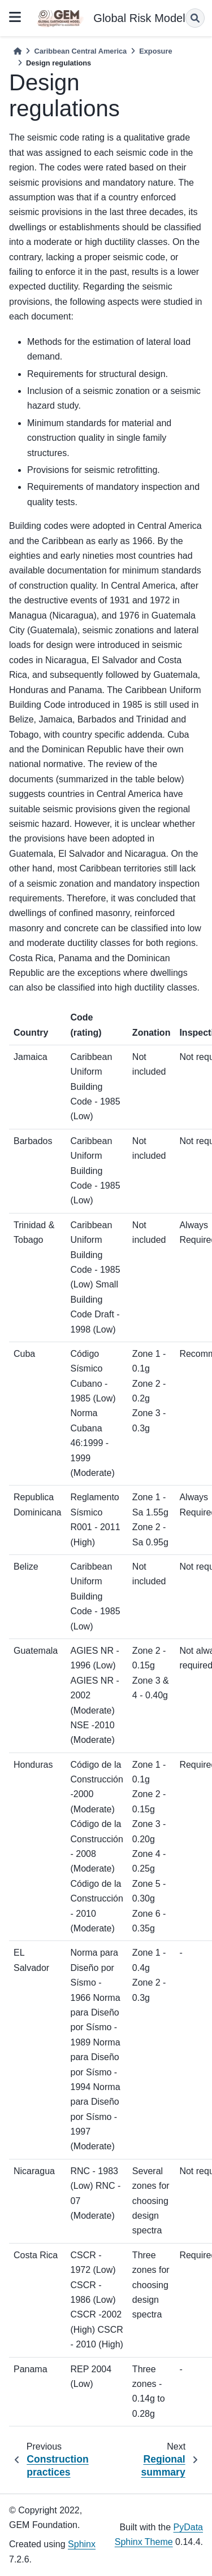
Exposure (155, 51)
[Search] (195, 18)
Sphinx (82, 2544)
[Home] (17, 51)
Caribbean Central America (80, 51)
